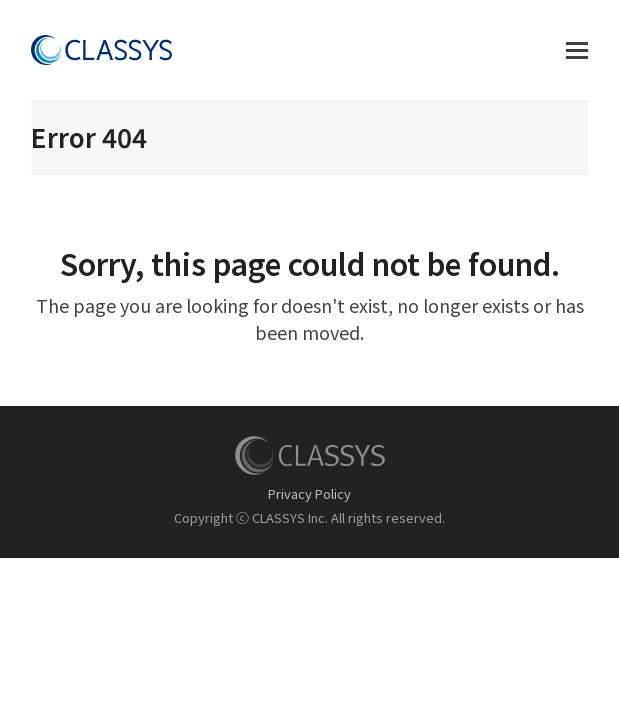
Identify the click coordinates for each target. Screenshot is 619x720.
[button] (577, 50)
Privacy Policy (309, 493)
